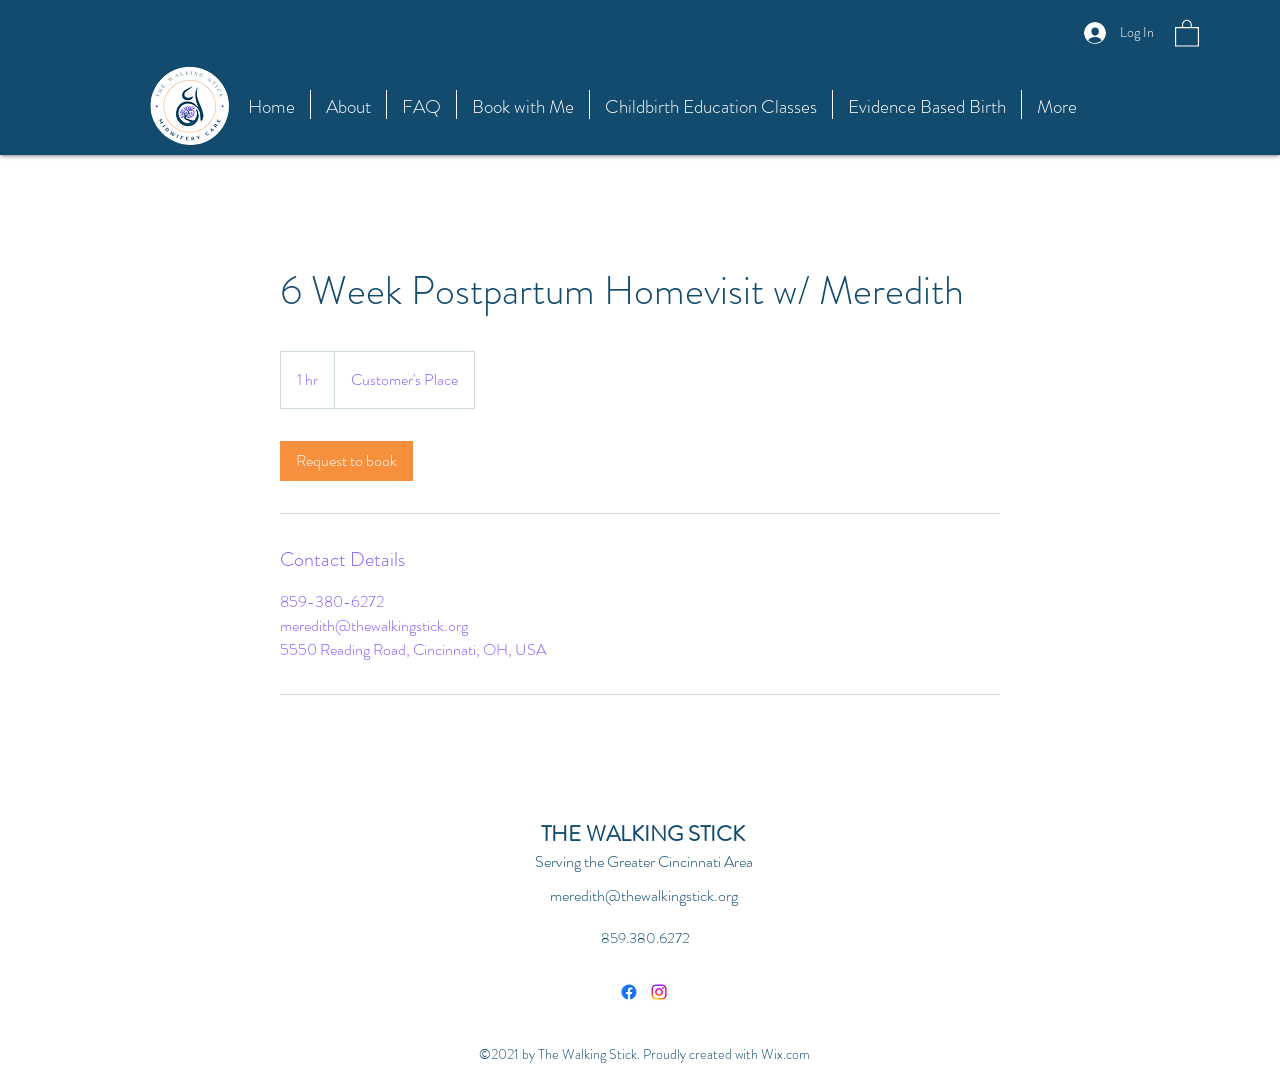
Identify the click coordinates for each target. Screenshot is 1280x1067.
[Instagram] (659, 992)
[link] (346, 461)
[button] (1187, 32)
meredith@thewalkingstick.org (644, 895)
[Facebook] (629, 992)
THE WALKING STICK (643, 833)
